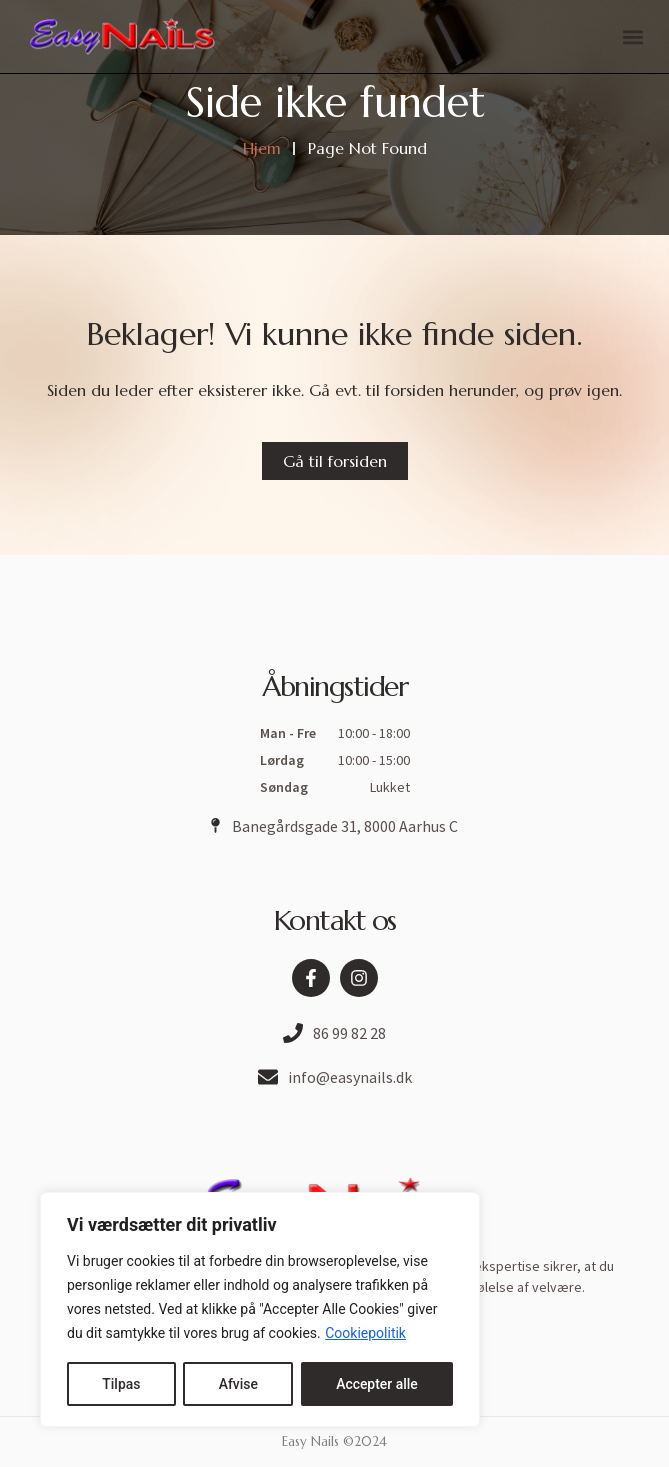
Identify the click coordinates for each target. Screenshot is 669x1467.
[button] (632, 36)
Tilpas (121, 1384)
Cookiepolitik (365, 1334)
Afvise (237, 1384)
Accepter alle (377, 1384)
